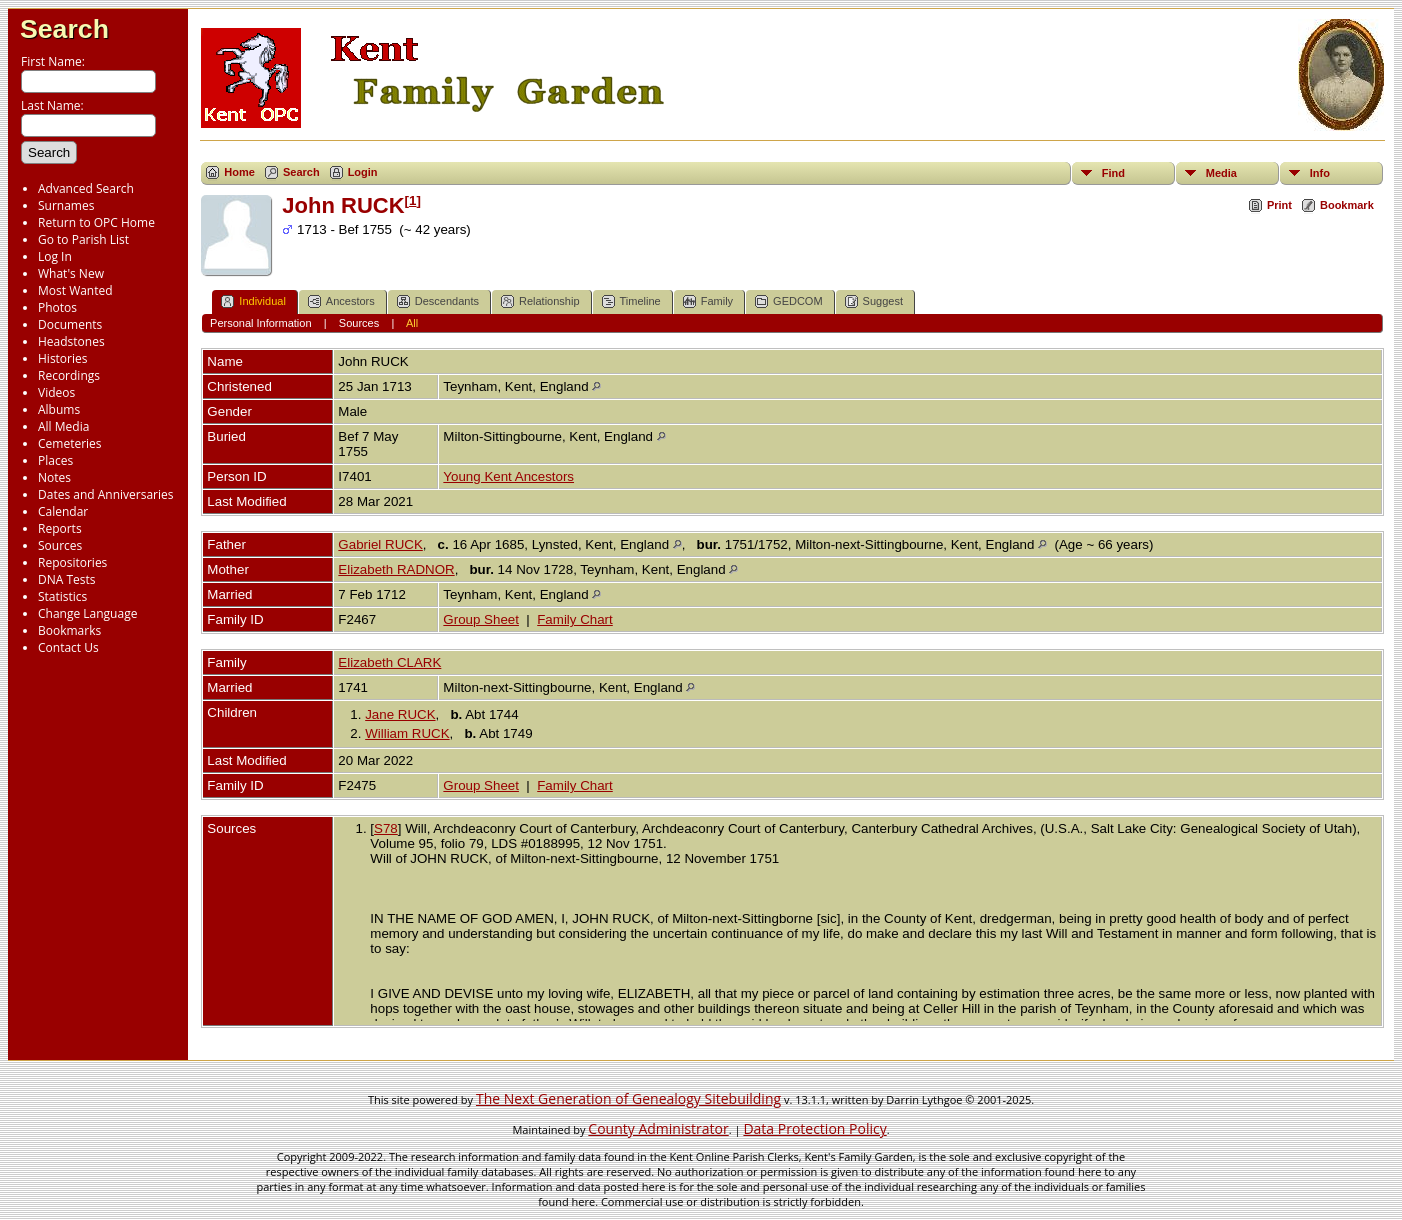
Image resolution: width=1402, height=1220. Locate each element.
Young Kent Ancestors (508, 476)
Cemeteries (70, 443)
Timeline (631, 301)
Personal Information (261, 323)
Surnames (66, 205)
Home (239, 172)
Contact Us (68, 647)
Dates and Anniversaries (105, 494)
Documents (70, 324)
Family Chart (575, 619)
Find (1113, 173)
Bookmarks (69, 630)
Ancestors (341, 301)
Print (1279, 205)
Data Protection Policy (814, 1128)
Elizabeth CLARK (389, 662)
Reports (60, 528)
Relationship (540, 301)
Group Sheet (481, 619)
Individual (253, 301)
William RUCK (407, 733)
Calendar (63, 511)
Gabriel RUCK (380, 544)
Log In (55, 256)
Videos (56, 392)
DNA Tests (67, 579)
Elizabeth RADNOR (396, 569)
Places (55, 460)
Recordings (69, 375)
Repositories (72, 562)
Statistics (62, 596)
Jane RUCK (400, 714)
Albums (59, 409)
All (412, 323)
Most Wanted (75, 290)
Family (708, 301)
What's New (71, 273)
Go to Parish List (83, 239)
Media (1221, 173)
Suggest (874, 301)
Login (363, 172)
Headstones (71, 341)
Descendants (438, 301)
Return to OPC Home (96, 222)
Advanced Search (86, 188)
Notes (54, 477)
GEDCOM (789, 301)
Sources (60, 545)
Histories (62, 358)
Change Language (87, 613)
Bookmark (1347, 205)
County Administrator (658, 1128)
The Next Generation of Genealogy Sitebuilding (628, 1098)
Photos (57, 307)
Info (1320, 173)
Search (64, 29)
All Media (63, 426)
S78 (386, 828)
